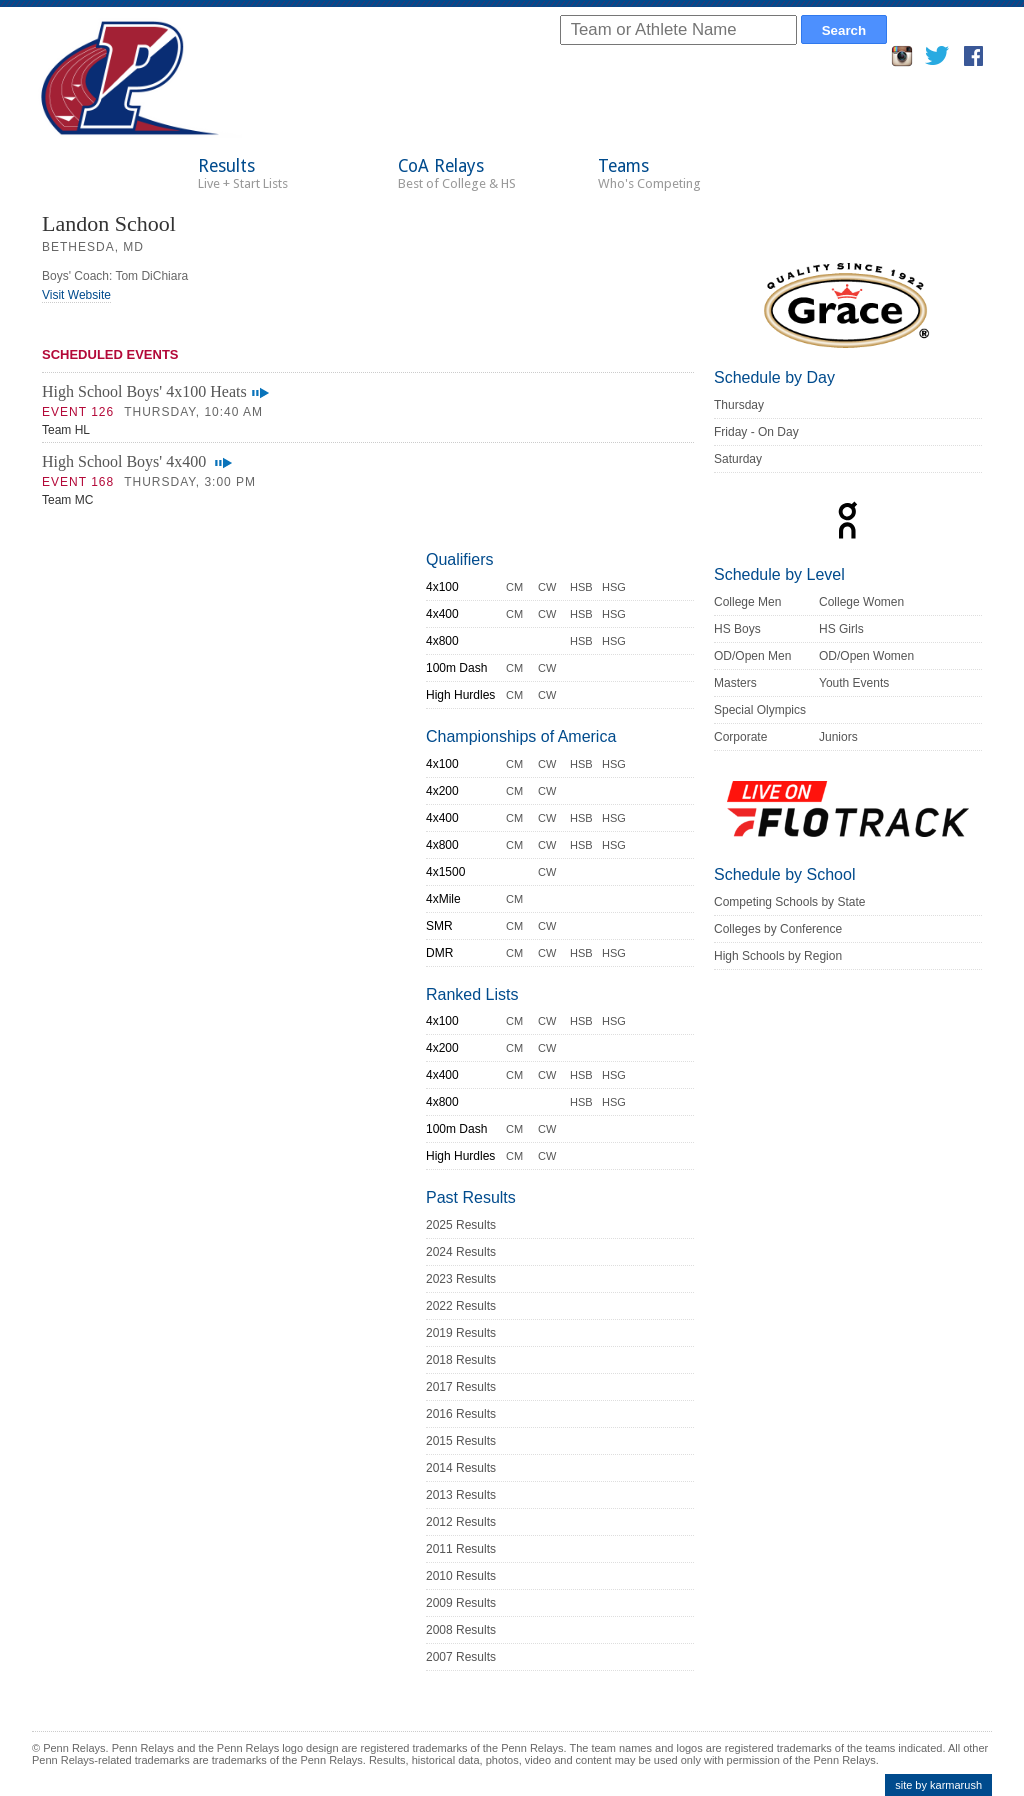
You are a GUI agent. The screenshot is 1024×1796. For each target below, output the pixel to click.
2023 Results (461, 1279)
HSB (581, 587)
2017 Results (461, 1387)
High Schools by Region (778, 956)
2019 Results (461, 1333)
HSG (614, 587)
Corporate (740, 737)
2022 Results (461, 1306)
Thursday (739, 405)
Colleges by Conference (778, 929)
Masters (735, 683)
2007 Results (461, 1657)
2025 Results (461, 1225)
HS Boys (737, 629)
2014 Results (461, 1468)
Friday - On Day (756, 432)
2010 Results (461, 1576)
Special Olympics (760, 710)
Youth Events (854, 683)
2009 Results (461, 1603)
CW (547, 587)
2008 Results (461, 1630)
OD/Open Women (866, 656)
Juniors (838, 737)
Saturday (738, 459)
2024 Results (461, 1252)
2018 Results (461, 1360)
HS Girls (841, 629)
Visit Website (76, 295)
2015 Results (461, 1441)
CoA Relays (457, 173)
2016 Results (461, 1414)
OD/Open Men (752, 656)
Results (243, 173)
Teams (649, 173)
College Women (861, 602)
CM (514, 587)
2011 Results (461, 1549)
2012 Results (461, 1522)
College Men (747, 602)
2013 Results (461, 1495)
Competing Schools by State (789, 902)
